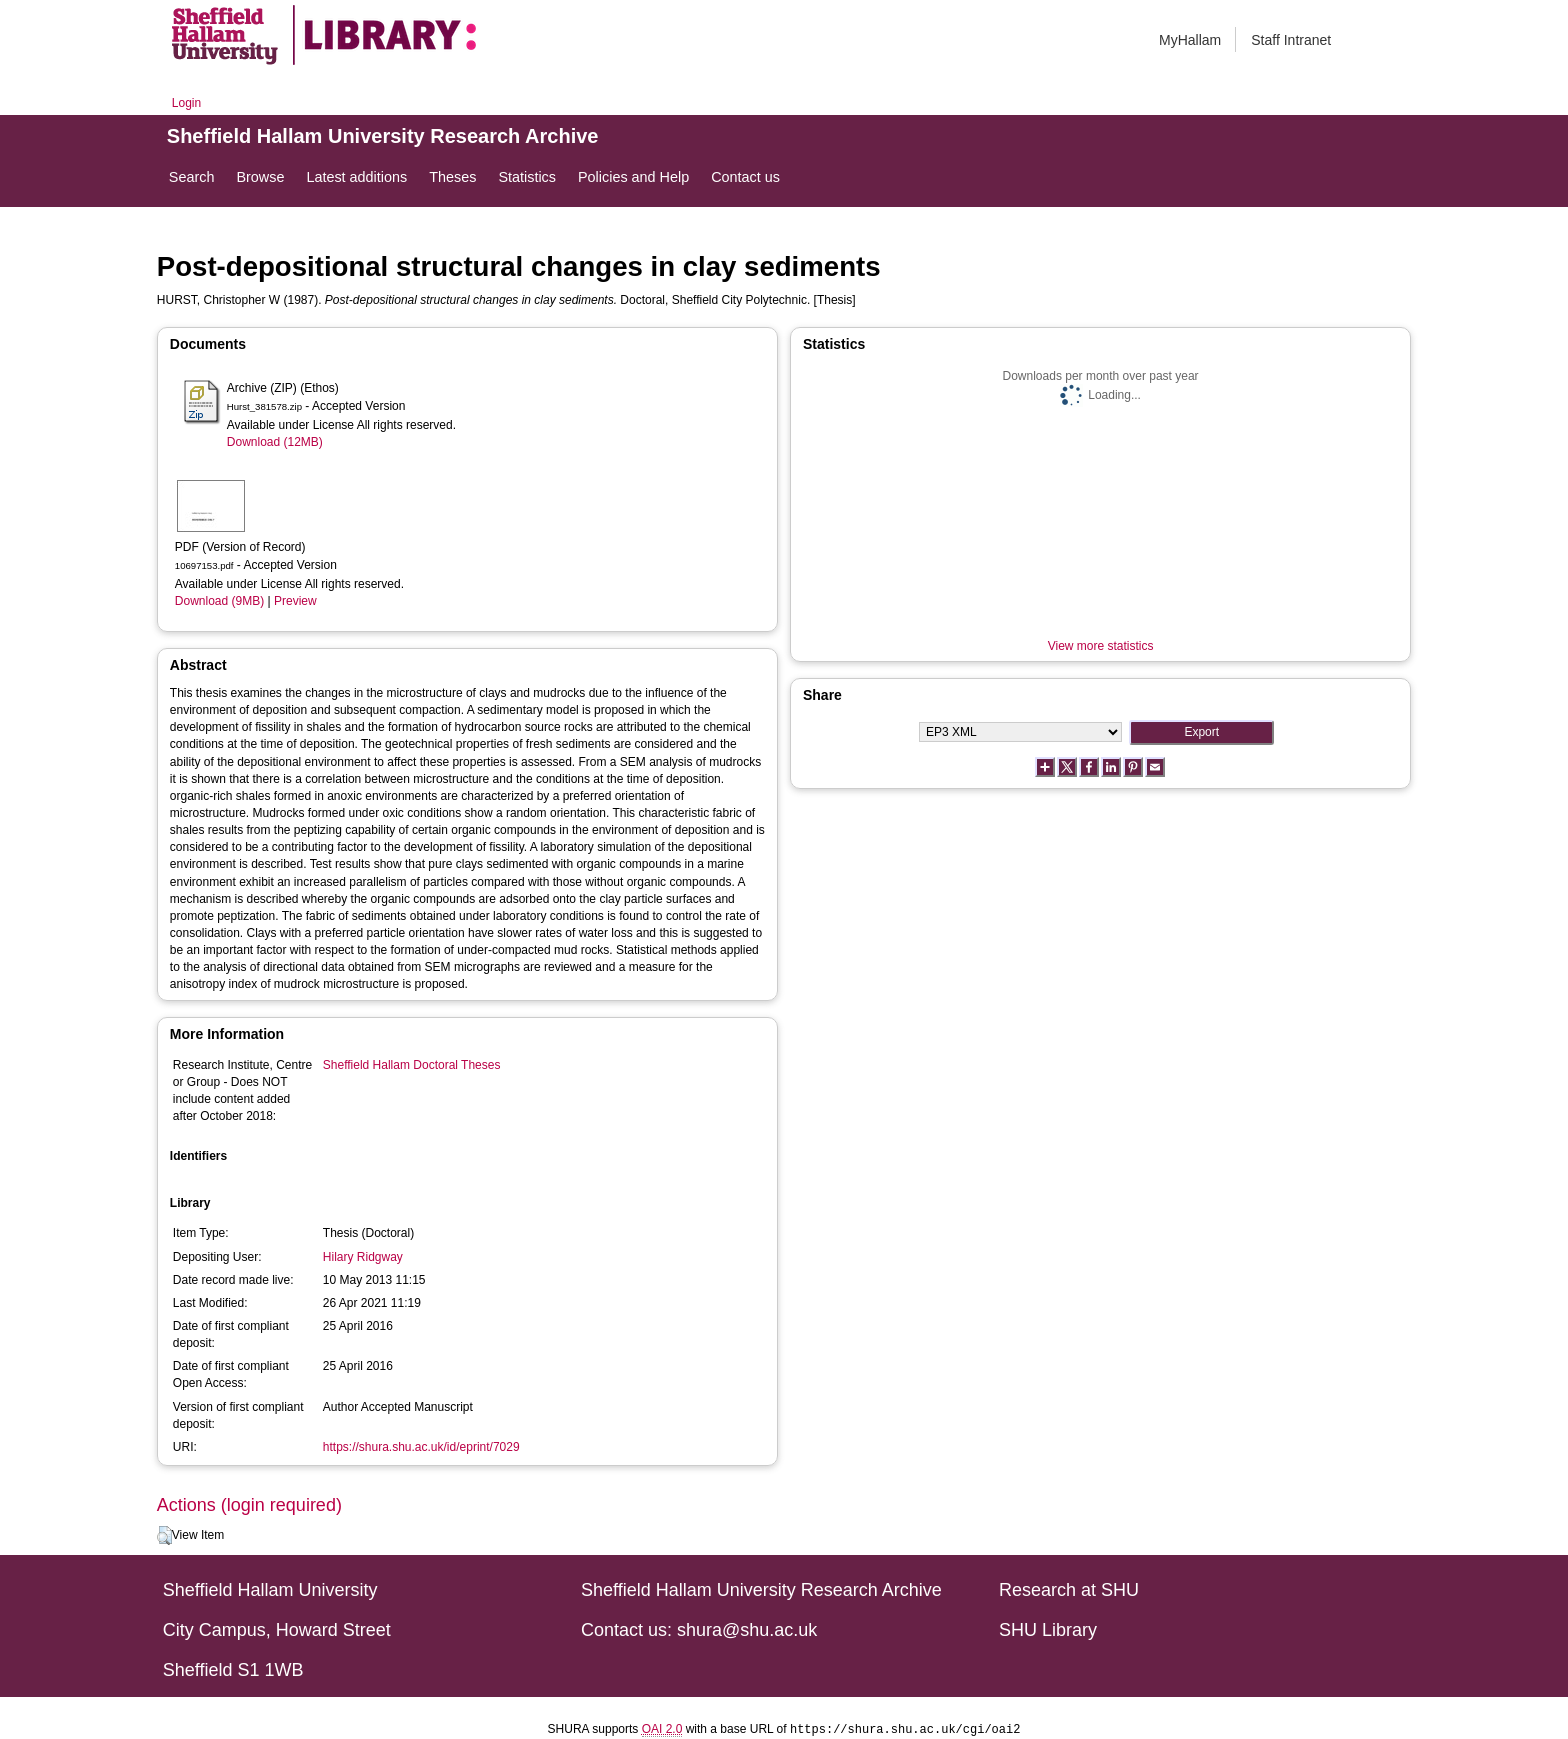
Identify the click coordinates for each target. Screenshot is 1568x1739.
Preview (295, 601)
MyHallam (1190, 40)
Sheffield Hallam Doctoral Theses (412, 1065)
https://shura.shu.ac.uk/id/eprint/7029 (421, 1447)
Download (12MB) (275, 442)
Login (186, 103)
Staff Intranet (1291, 40)
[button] (164, 1536)
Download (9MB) (219, 601)
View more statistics (1101, 646)
